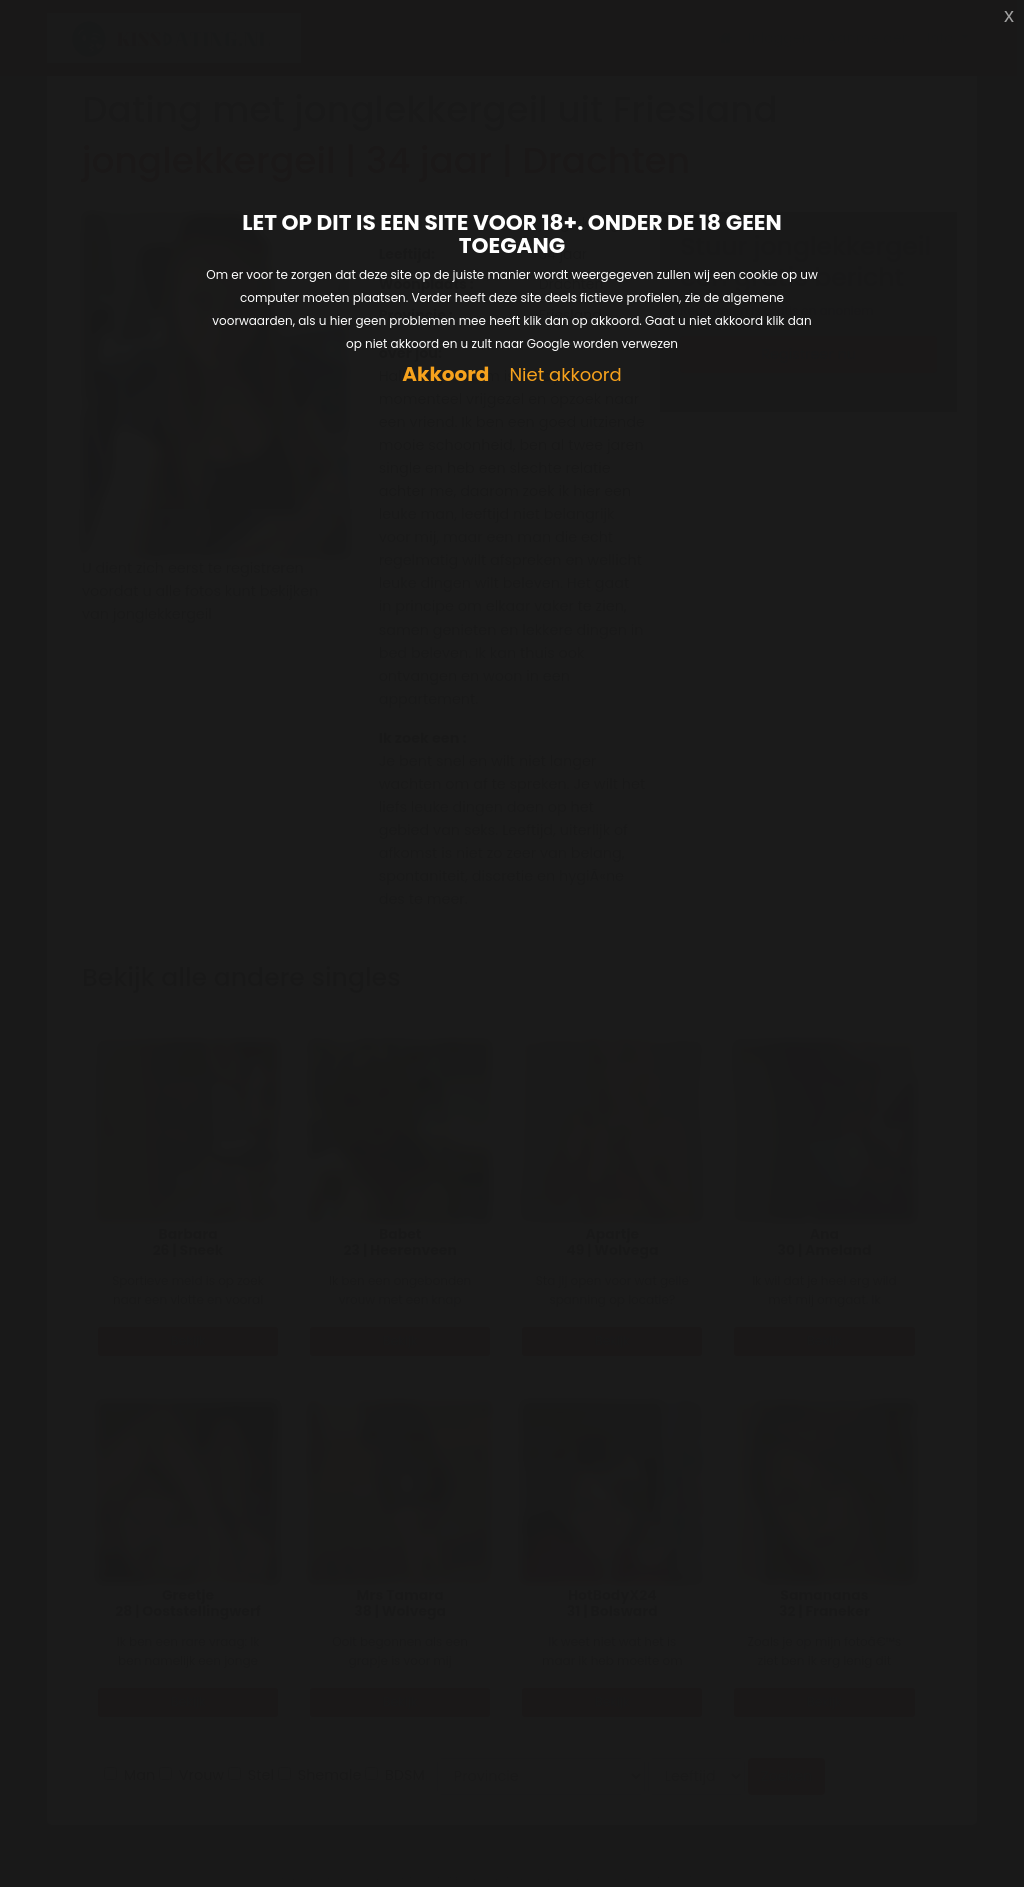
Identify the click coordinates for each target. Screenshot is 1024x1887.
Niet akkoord (565, 375)
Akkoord (445, 374)
